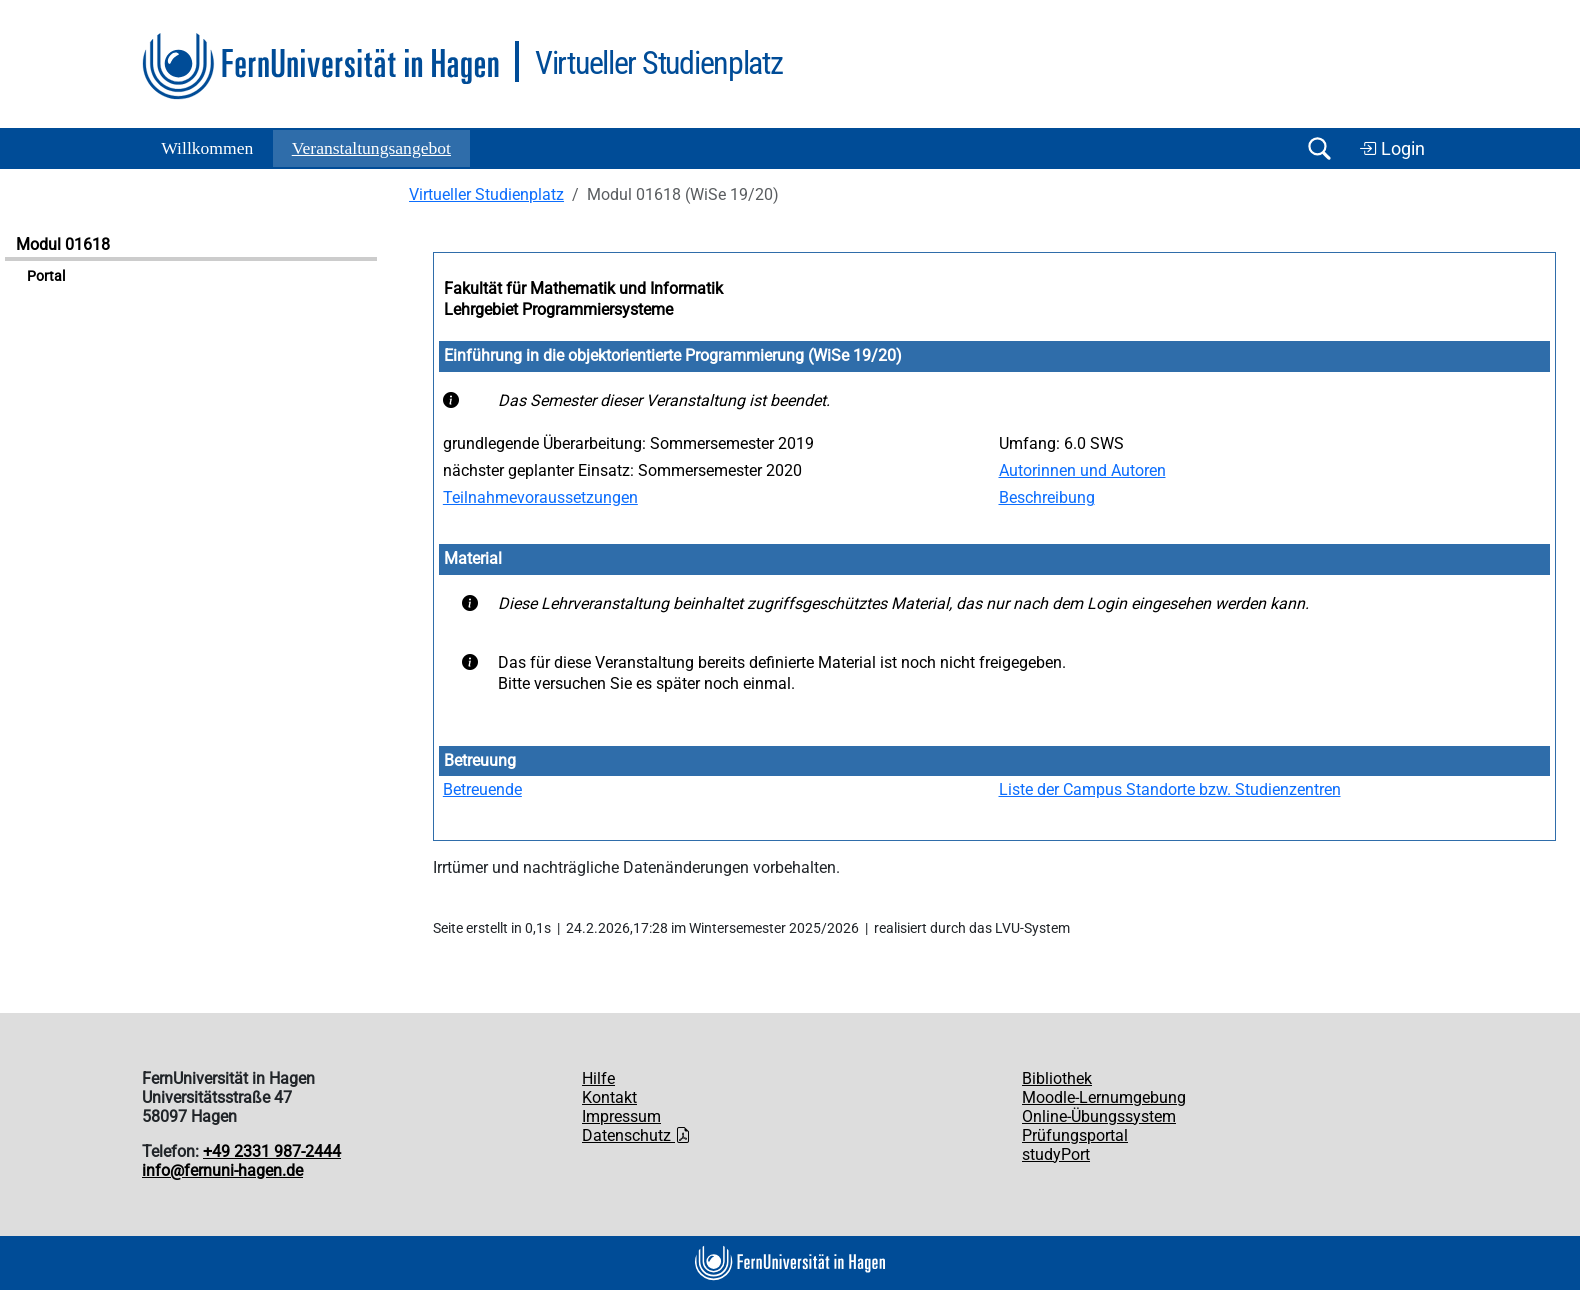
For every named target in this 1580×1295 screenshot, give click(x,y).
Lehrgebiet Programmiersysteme (558, 309)
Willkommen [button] (207, 148)
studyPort (1056, 1154)
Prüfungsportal (1075, 1135)
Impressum (621, 1116)
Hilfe (598, 1078)
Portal (46, 276)
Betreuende (482, 789)
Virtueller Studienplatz (486, 194)
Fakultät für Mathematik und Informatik (583, 288)
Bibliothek (1057, 1078)
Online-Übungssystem (1099, 1116)
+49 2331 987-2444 (272, 1151)
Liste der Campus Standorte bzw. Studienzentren (1170, 789)
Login (1392, 149)
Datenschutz (636, 1135)
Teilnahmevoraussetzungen (540, 497)
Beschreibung (1047, 497)
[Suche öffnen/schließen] (1319, 148)
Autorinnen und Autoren (1082, 470)
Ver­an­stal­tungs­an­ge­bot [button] (371, 148)
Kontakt (609, 1097)
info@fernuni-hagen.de (222, 1170)
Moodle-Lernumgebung (1104, 1097)
